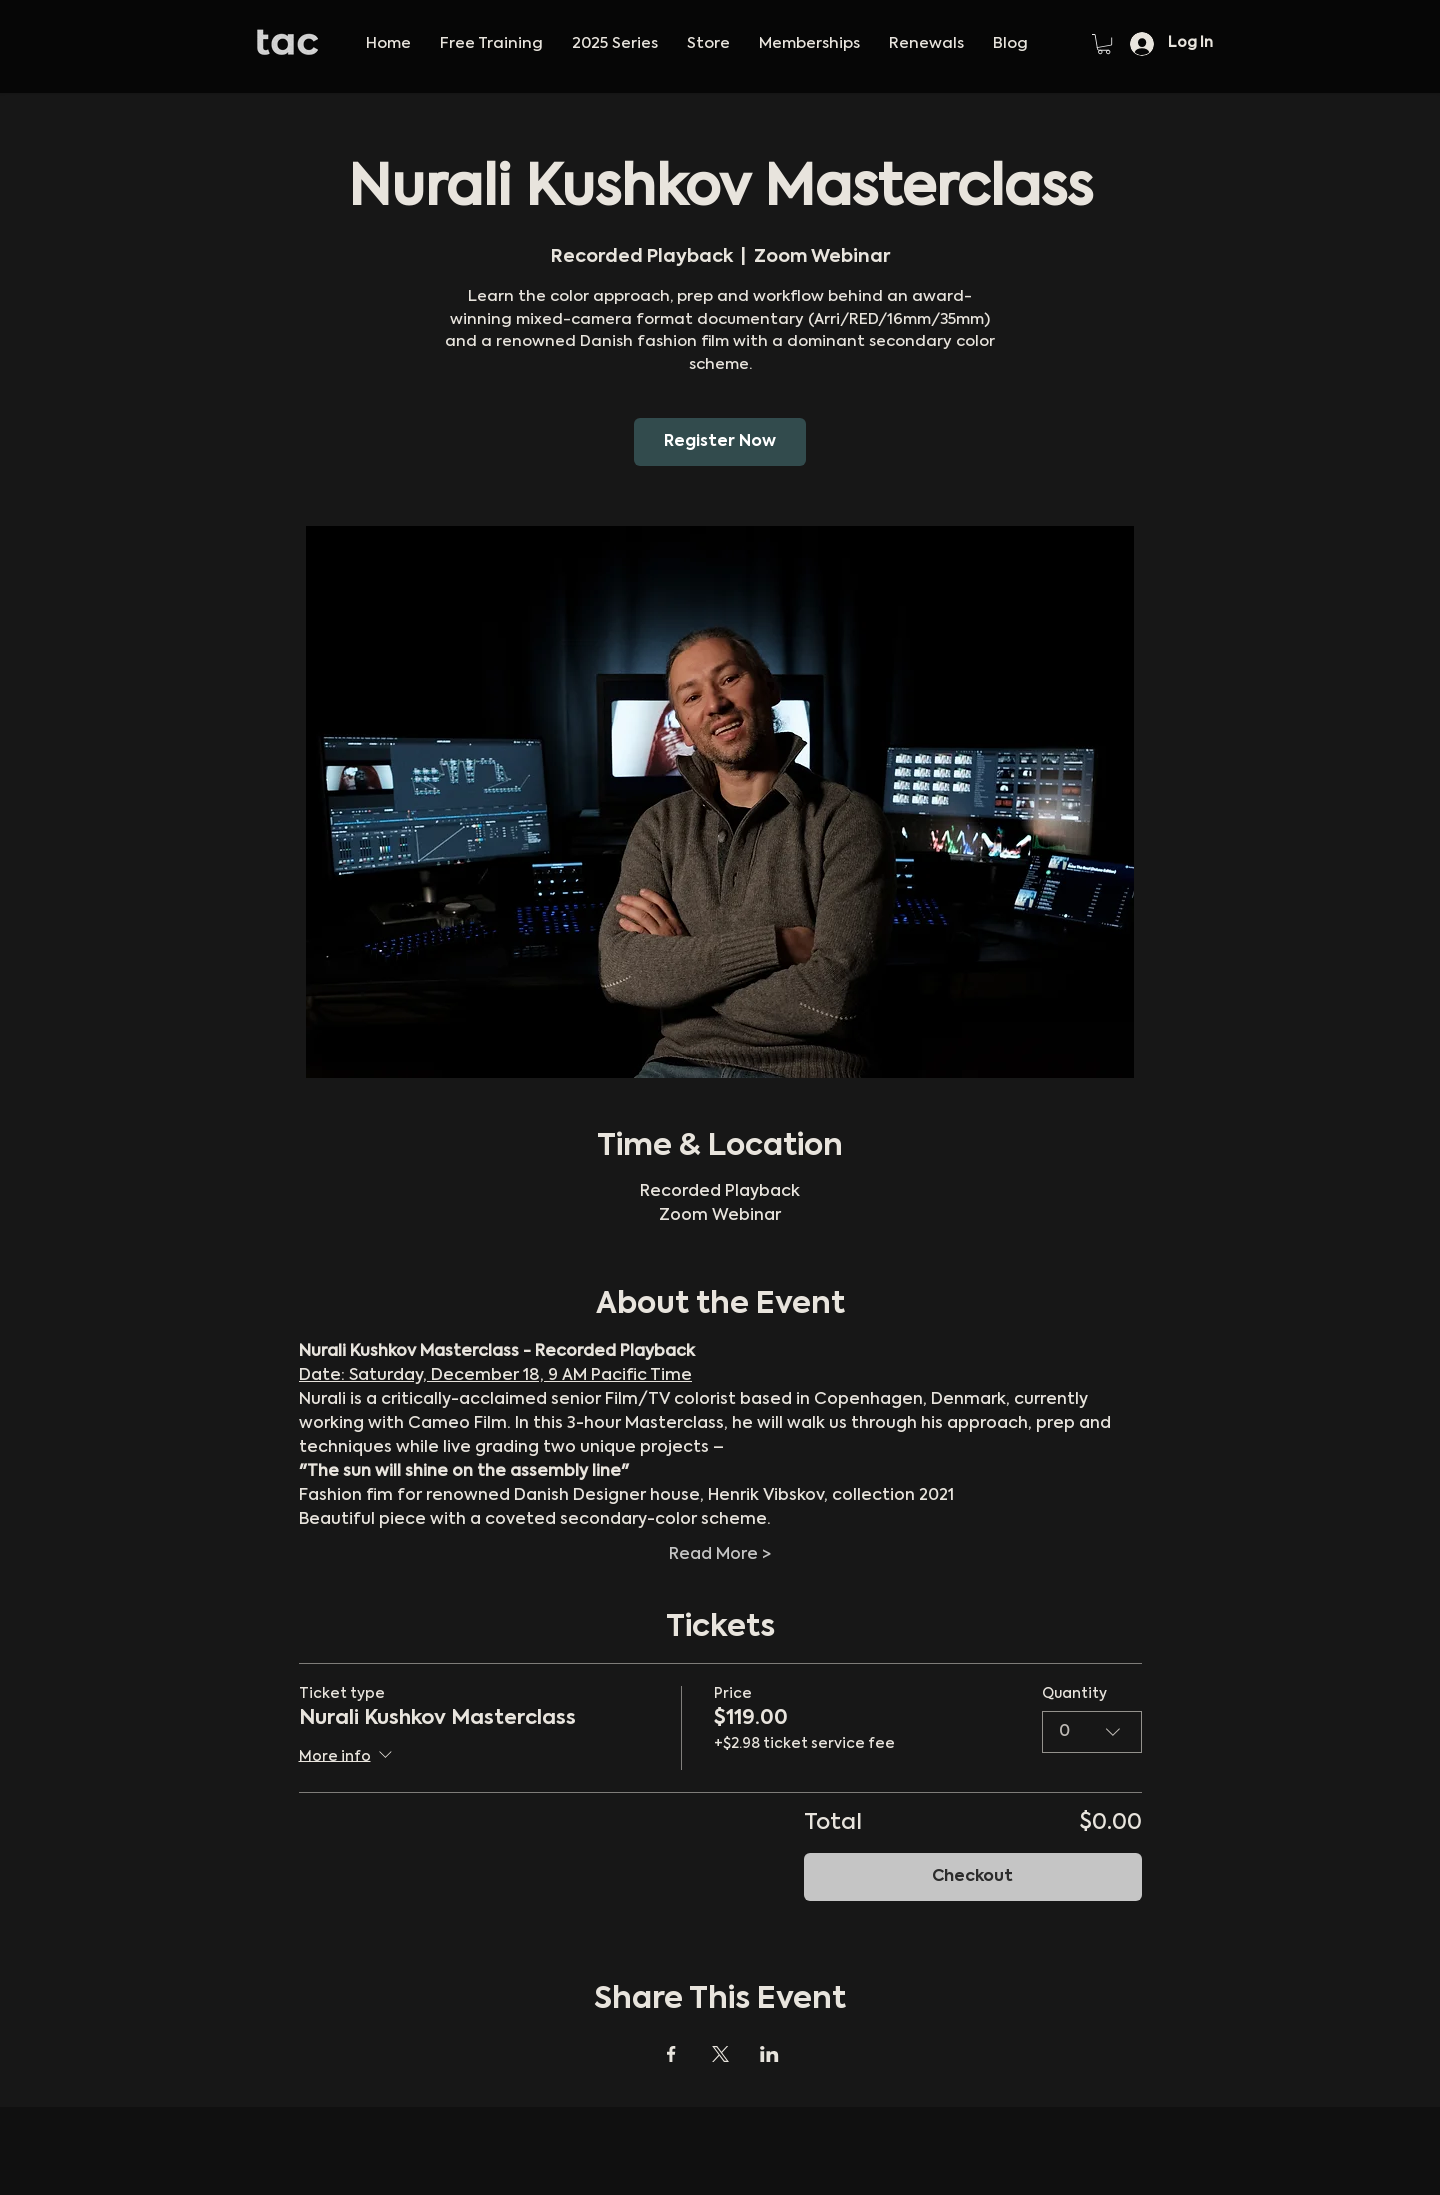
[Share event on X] (720, 2054)
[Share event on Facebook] (671, 2054)
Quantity (1074, 1694)
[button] (614, 44)
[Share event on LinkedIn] (769, 2054)
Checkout (972, 1877)
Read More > (720, 1555)
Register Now (720, 442)
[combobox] (1092, 1732)
